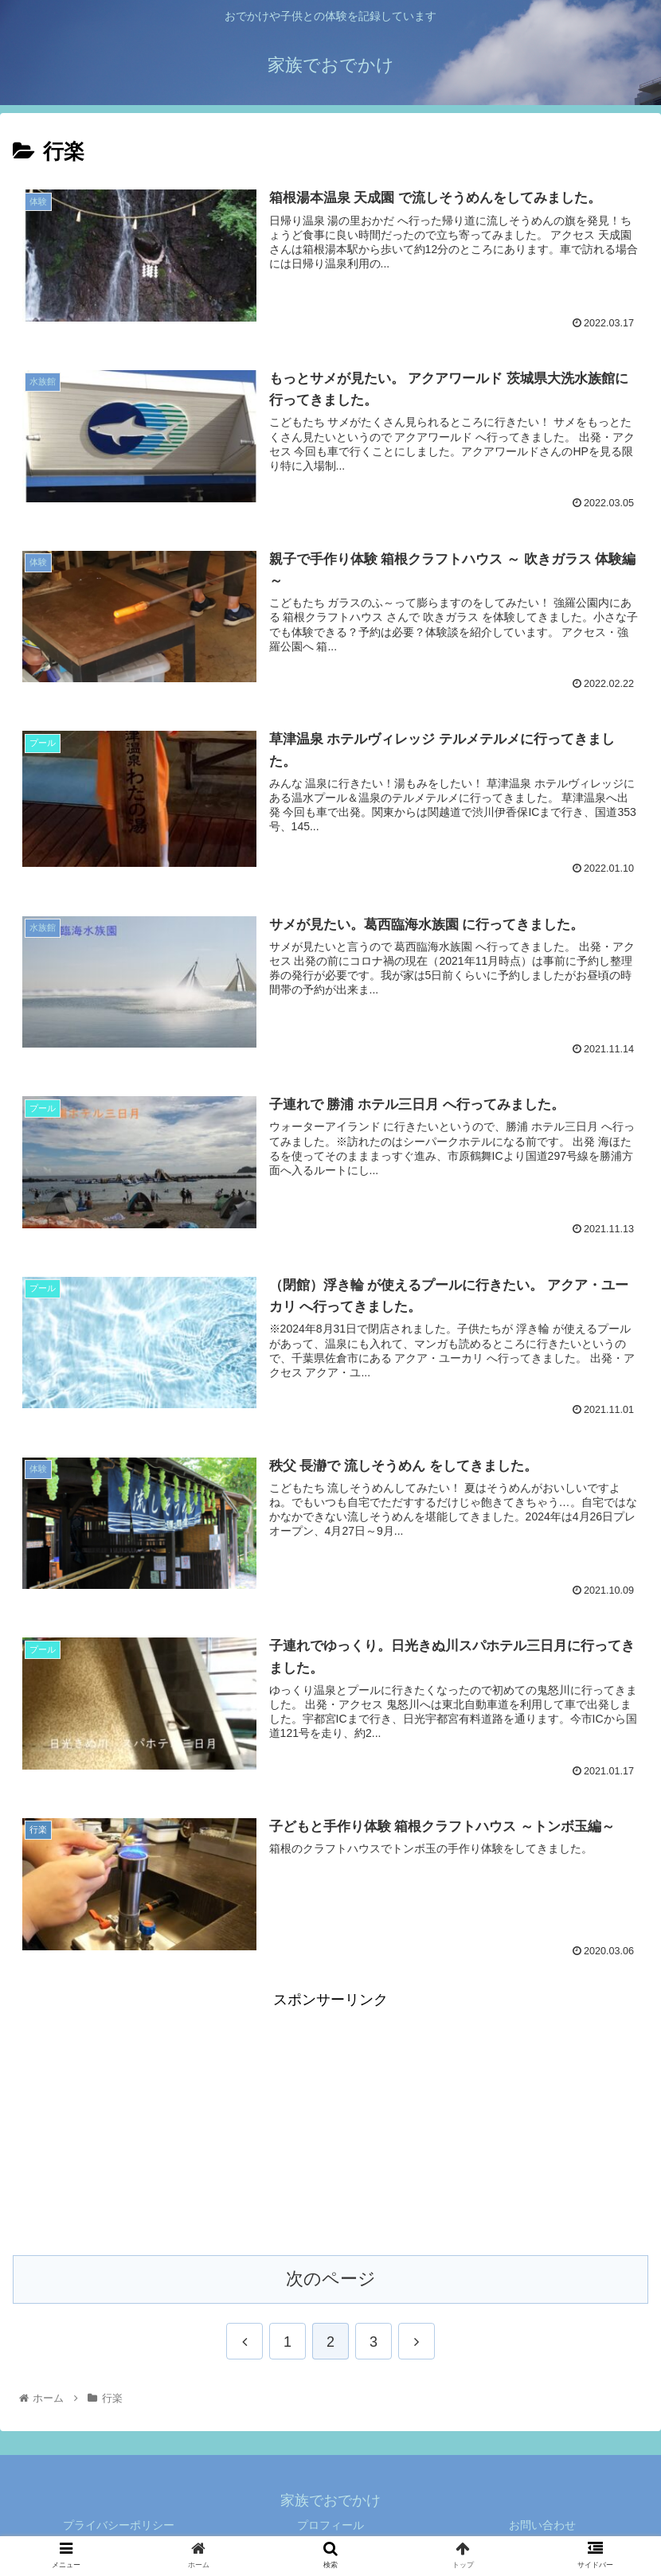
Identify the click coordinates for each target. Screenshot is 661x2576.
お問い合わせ (542, 2525)
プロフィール (330, 2525)
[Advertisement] (330, 2123)
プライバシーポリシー (118, 2525)
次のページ (331, 2279)
